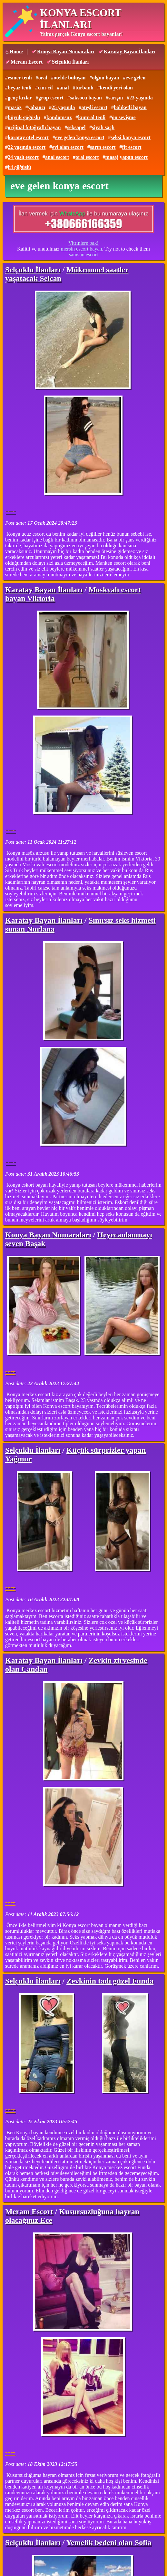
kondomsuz (59, 117)
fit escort (132, 147)
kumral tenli (91, 117)
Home (16, 51)
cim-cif (45, 87)
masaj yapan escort (126, 157)
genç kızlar (20, 97)
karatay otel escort (28, 137)
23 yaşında (140, 97)
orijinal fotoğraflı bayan (34, 127)
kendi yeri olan (116, 87)
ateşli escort (94, 107)
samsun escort (83, 254)
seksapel (76, 127)
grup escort (51, 97)
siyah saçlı (103, 127)
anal (64, 87)
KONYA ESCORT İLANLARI (81, 18)
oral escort (87, 157)
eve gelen (136, 77)
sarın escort (103, 147)
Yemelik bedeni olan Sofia (109, 2542)
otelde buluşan (69, 77)
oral (42, 77)
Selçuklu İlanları (70, 62)
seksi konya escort (131, 137)
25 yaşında (63, 107)
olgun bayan (105, 77)
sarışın (115, 97)
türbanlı (84, 87)
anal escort (57, 157)
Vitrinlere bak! (83, 243)
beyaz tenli (19, 87)
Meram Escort (27, 62)
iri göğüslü (19, 167)
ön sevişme (123, 117)
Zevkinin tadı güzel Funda (109, 1981)
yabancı (36, 107)
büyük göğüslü (24, 117)
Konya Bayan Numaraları (65, 51)
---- (10, 510)
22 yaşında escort (26, 147)
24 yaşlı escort (23, 157)
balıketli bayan (130, 107)
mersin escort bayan (81, 249)
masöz (15, 107)
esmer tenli (20, 77)
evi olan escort (68, 147)
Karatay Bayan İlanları (129, 51)
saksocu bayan (86, 97)
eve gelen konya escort (79, 137)
